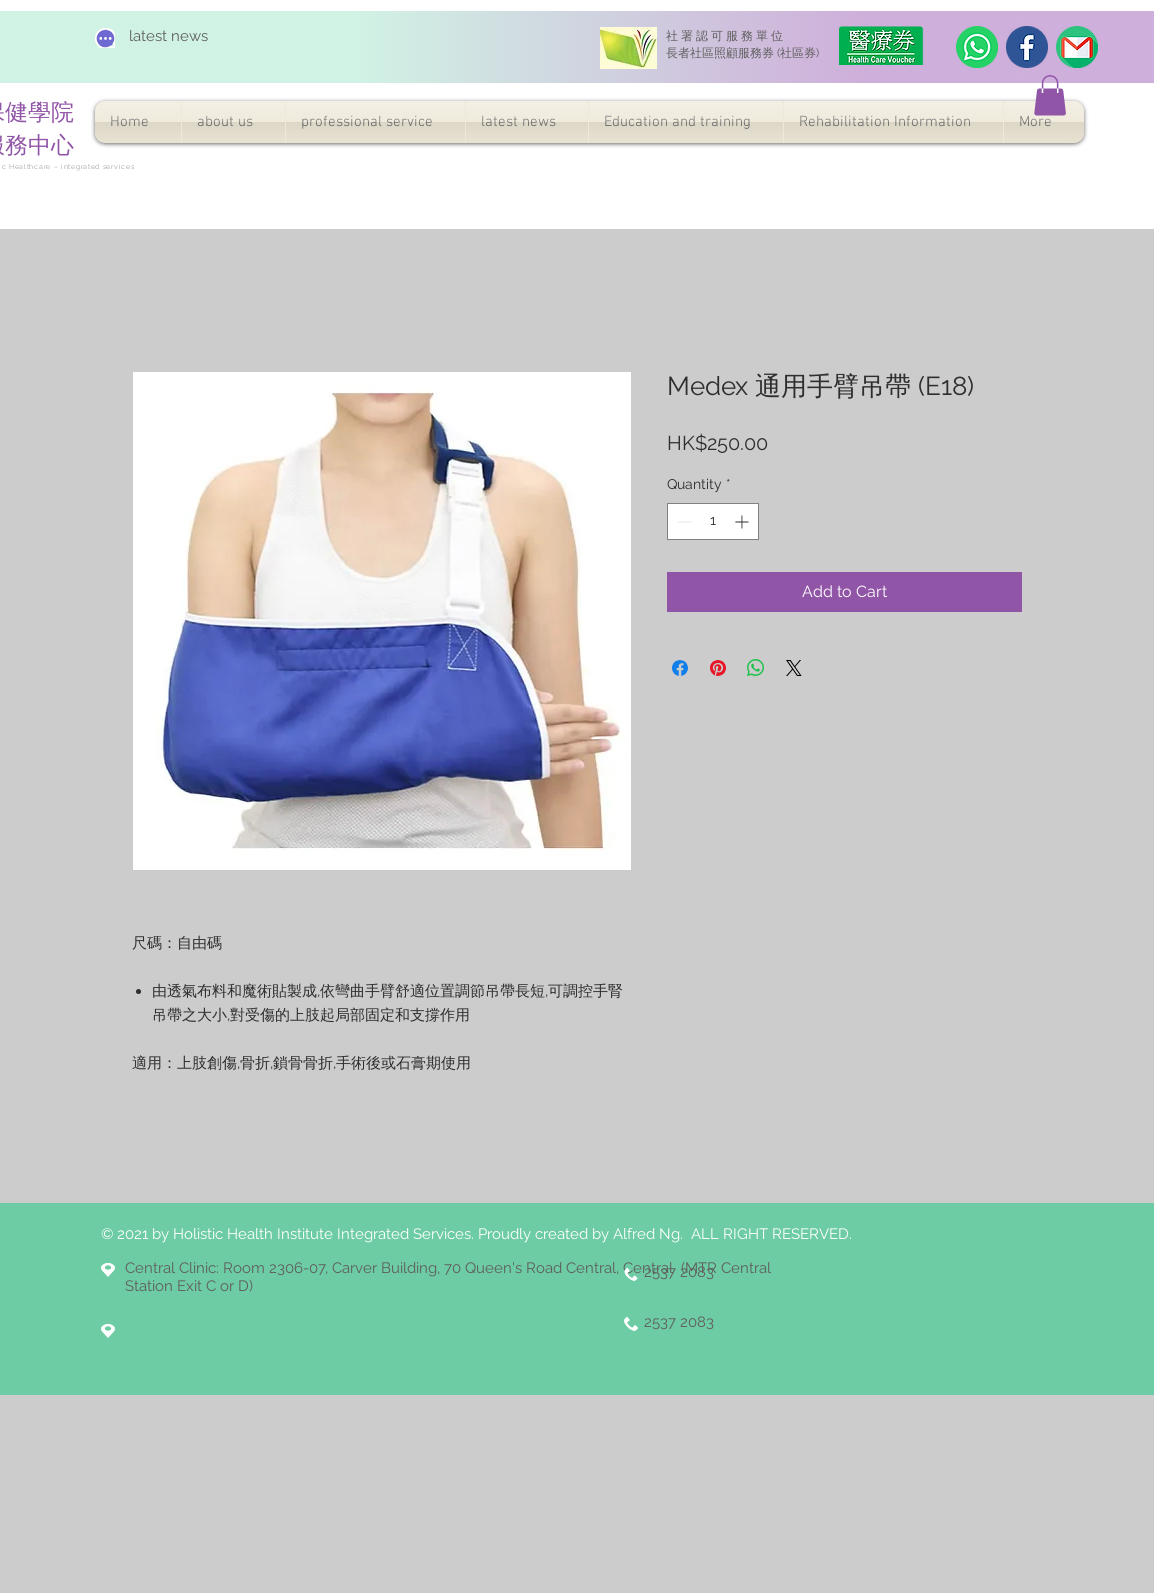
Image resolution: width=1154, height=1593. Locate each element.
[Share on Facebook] (680, 668)
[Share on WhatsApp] (756, 668)
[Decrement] (682, 521)
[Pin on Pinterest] (718, 668)
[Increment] (743, 521)
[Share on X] (794, 668)
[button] (1050, 95)
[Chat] (105, 38)
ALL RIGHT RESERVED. (771, 1234)
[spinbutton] (713, 521)
